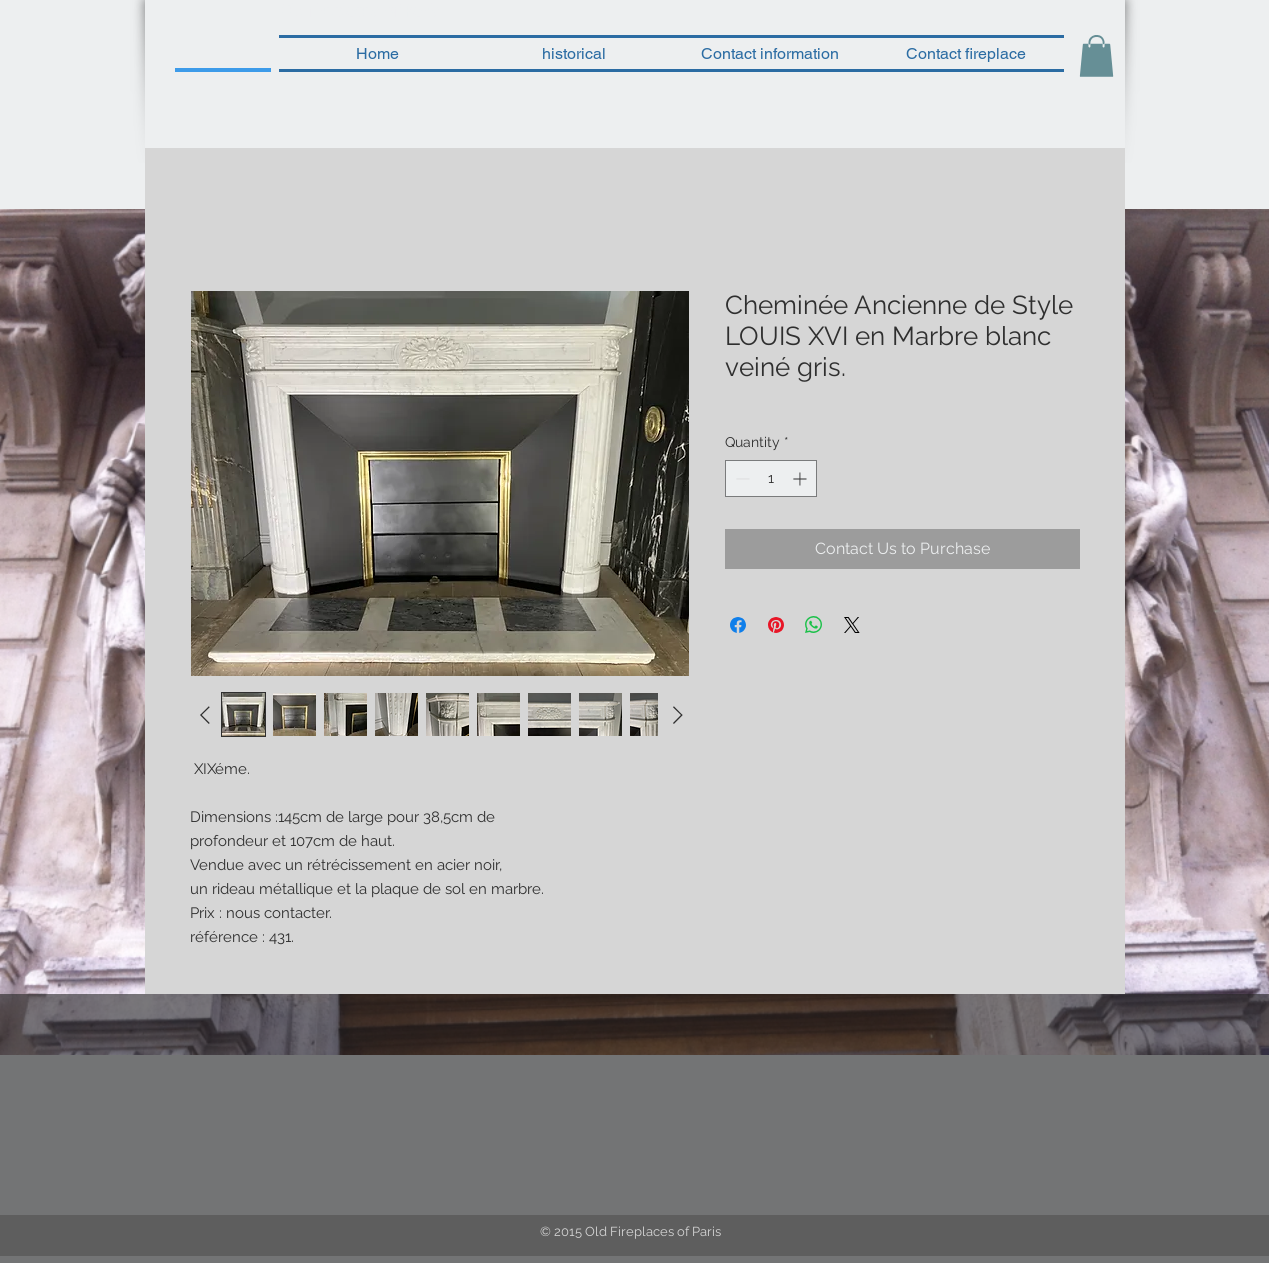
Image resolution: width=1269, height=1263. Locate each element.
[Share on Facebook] (738, 625)
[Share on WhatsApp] (814, 625)
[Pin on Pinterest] (776, 625)
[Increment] (801, 478)
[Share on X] (852, 625)
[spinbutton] (771, 478)
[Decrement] (740, 478)
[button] (1096, 56)
